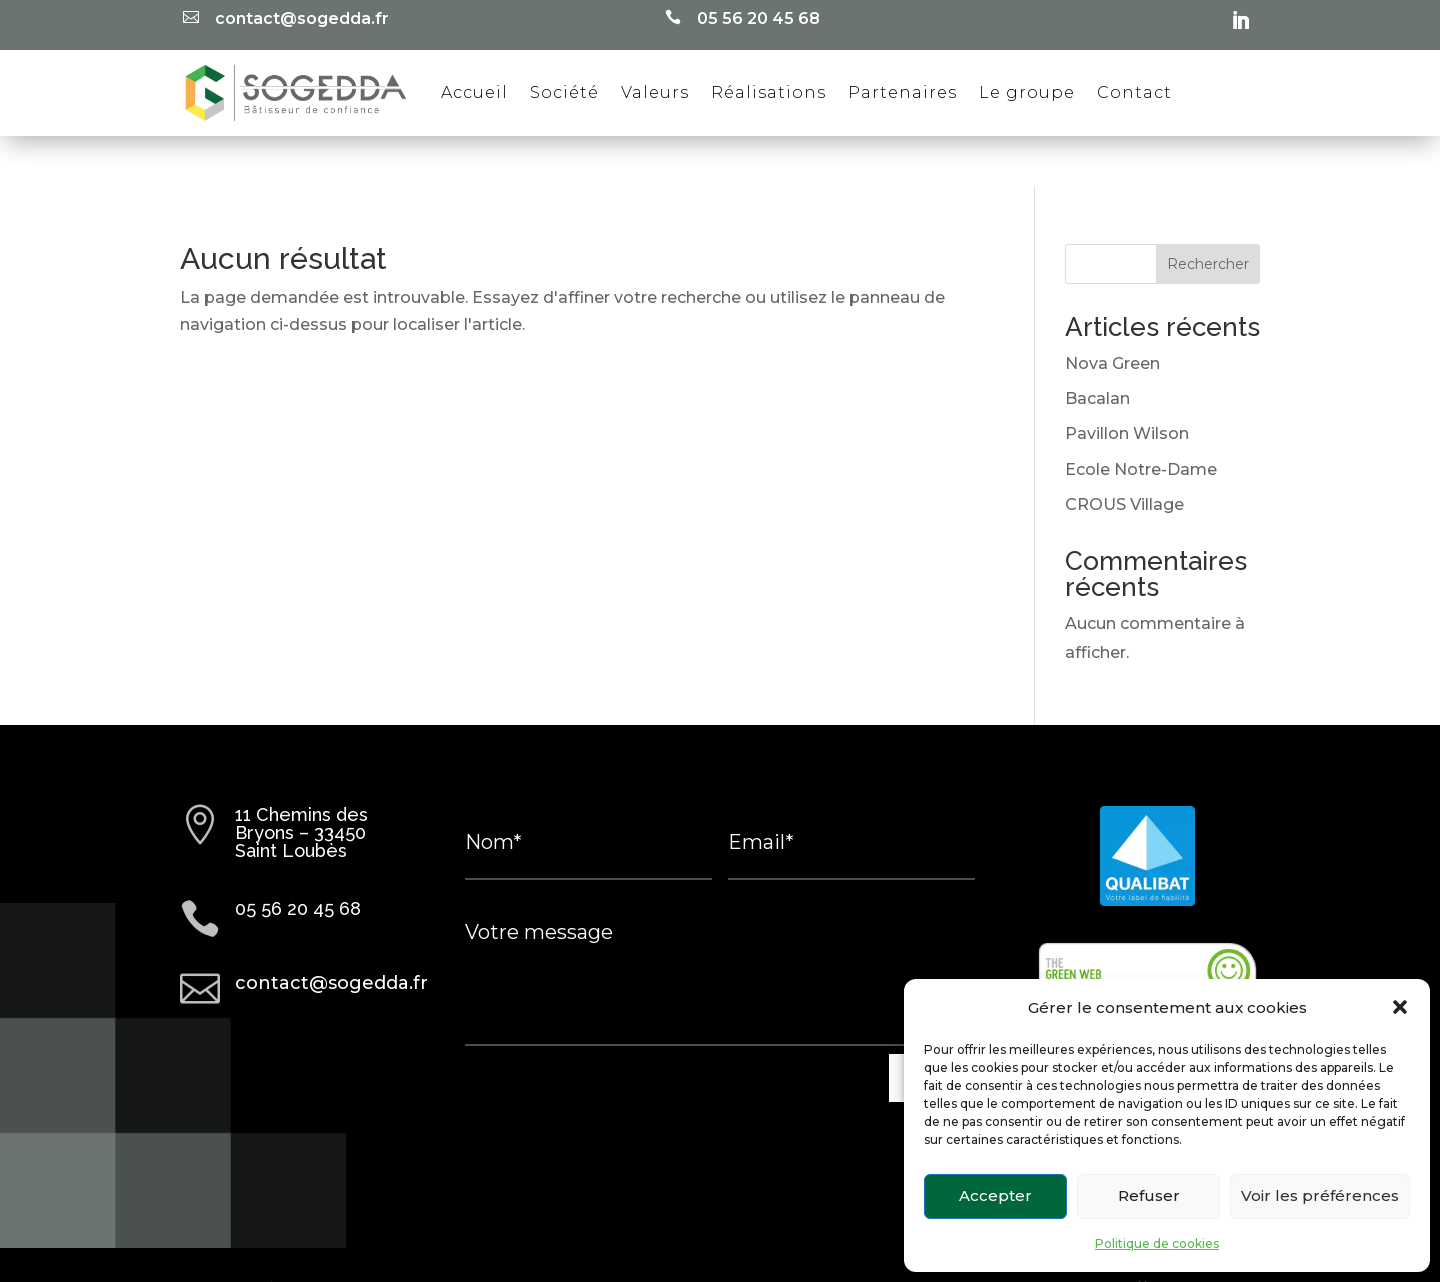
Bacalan (1097, 348)
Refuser (1149, 1195)
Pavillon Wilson (1127, 383)
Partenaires (902, 92)
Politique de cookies (1157, 1243)
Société (564, 92)
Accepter (995, 1195)
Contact (1134, 92)
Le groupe (1027, 92)
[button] (1400, 1007)
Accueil (474, 92)
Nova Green (1112, 313)
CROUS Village (1124, 454)
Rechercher (1208, 214)
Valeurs (655, 92)
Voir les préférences (1320, 1195)
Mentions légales (635, 1239)
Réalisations (768, 92)
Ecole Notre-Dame (1141, 419)
